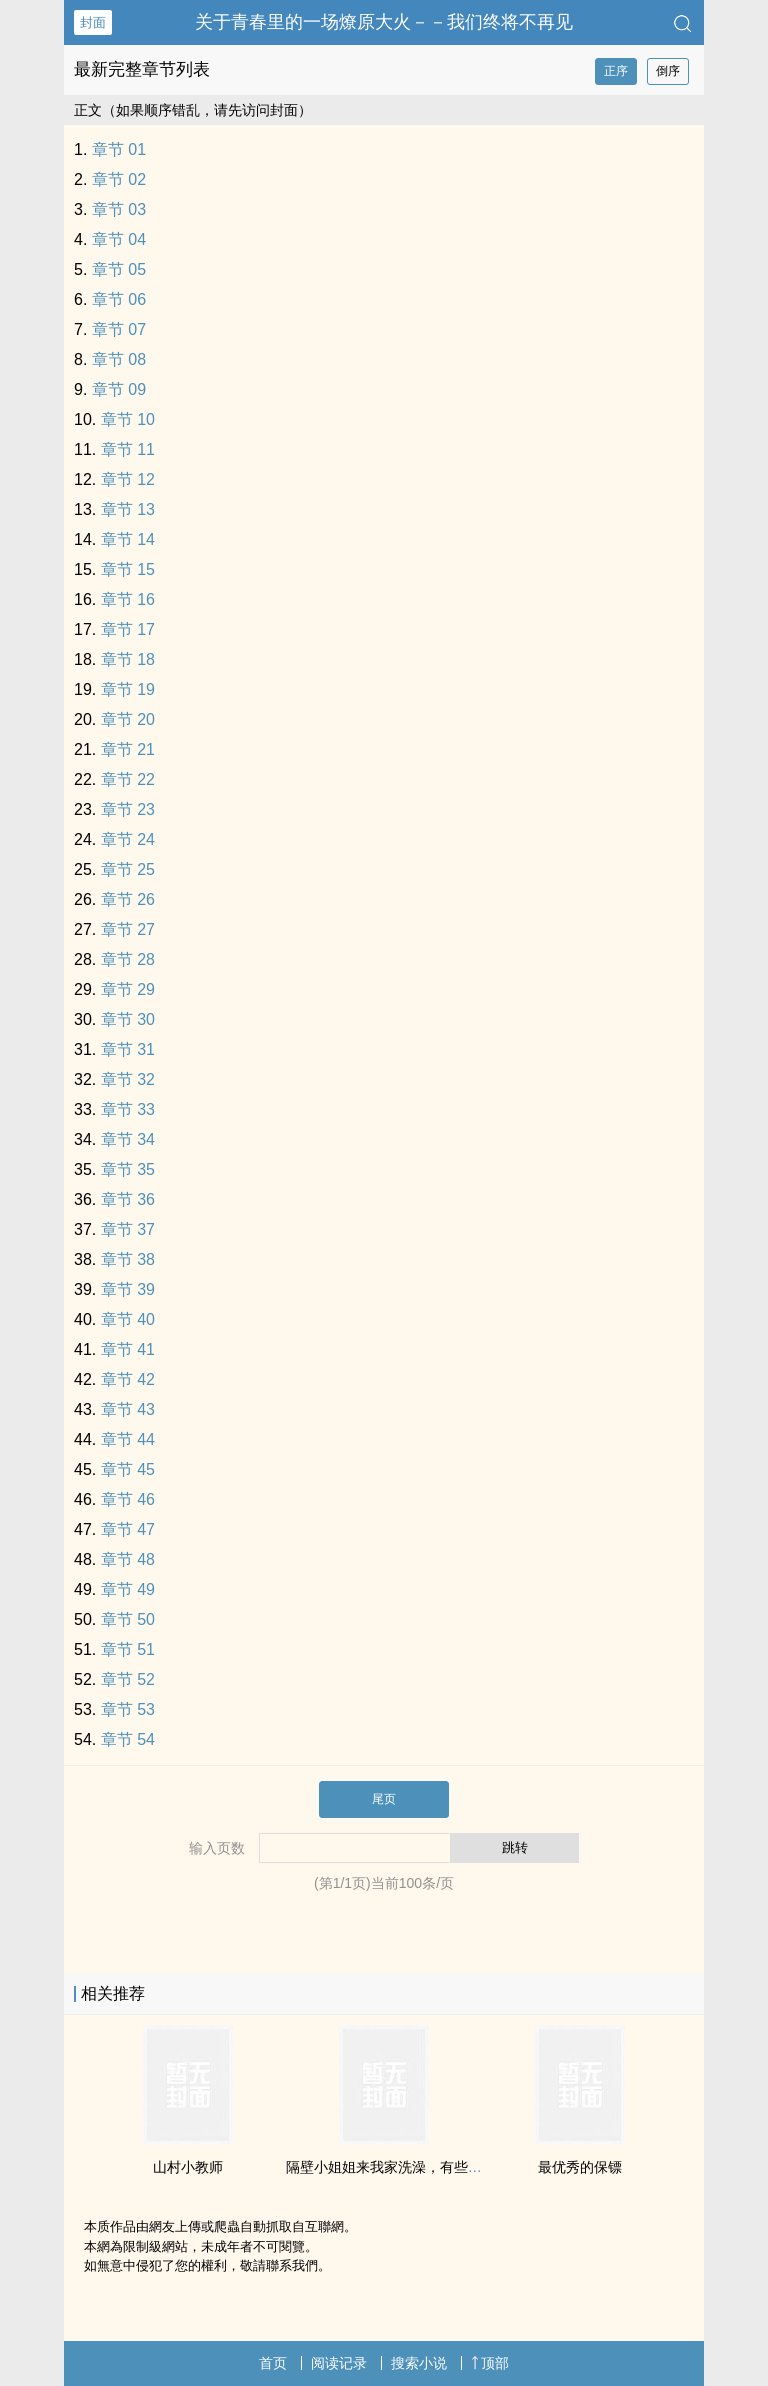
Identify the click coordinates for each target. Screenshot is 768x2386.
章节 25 (128, 869)
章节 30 (128, 1019)
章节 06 (119, 299)
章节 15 (128, 569)
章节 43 (128, 1409)
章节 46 (128, 1499)
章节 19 (128, 689)
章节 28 (128, 959)
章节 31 (128, 1049)
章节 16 (128, 599)
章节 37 (128, 1229)
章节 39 (128, 1289)
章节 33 (128, 1109)
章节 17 (128, 629)
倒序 (668, 71)
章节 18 (128, 659)
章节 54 (128, 1739)
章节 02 (119, 179)
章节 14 (128, 539)
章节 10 (128, 419)
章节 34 (128, 1139)
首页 (273, 2363)
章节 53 (128, 1709)
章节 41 (128, 1349)
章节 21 (128, 749)
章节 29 (128, 989)
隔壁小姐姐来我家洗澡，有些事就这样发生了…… (440, 2167)
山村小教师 (188, 2167)
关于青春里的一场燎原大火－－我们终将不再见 (384, 22)
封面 (93, 22)
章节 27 (128, 929)
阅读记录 (339, 2363)
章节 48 (128, 1559)
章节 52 (128, 1679)
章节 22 (128, 779)
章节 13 (128, 509)
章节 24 (128, 839)
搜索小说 (419, 2363)
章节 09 (119, 389)
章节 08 (119, 359)
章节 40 (128, 1319)
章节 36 (128, 1199)
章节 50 (128, 1619)
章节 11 (128, 449)
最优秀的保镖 (580, 2167)
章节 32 (128, 1079)
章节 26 (128, 899)
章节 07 (119, 329)
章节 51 (128, 1649)
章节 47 (128, 1529)
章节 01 (119, 149)
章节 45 (128, 1469)
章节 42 (128, 1379)
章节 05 (119, 269)
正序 (616, 71)
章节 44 (128, 1439)
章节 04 (119, 239)
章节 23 (128, 809)
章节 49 (128, 1589)
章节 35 (128, 1169)
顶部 (490, 2363)
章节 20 (128, 719)
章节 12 (128, 479)
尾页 (384, 1799)
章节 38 (128, 1259)
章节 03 (119, 209)
